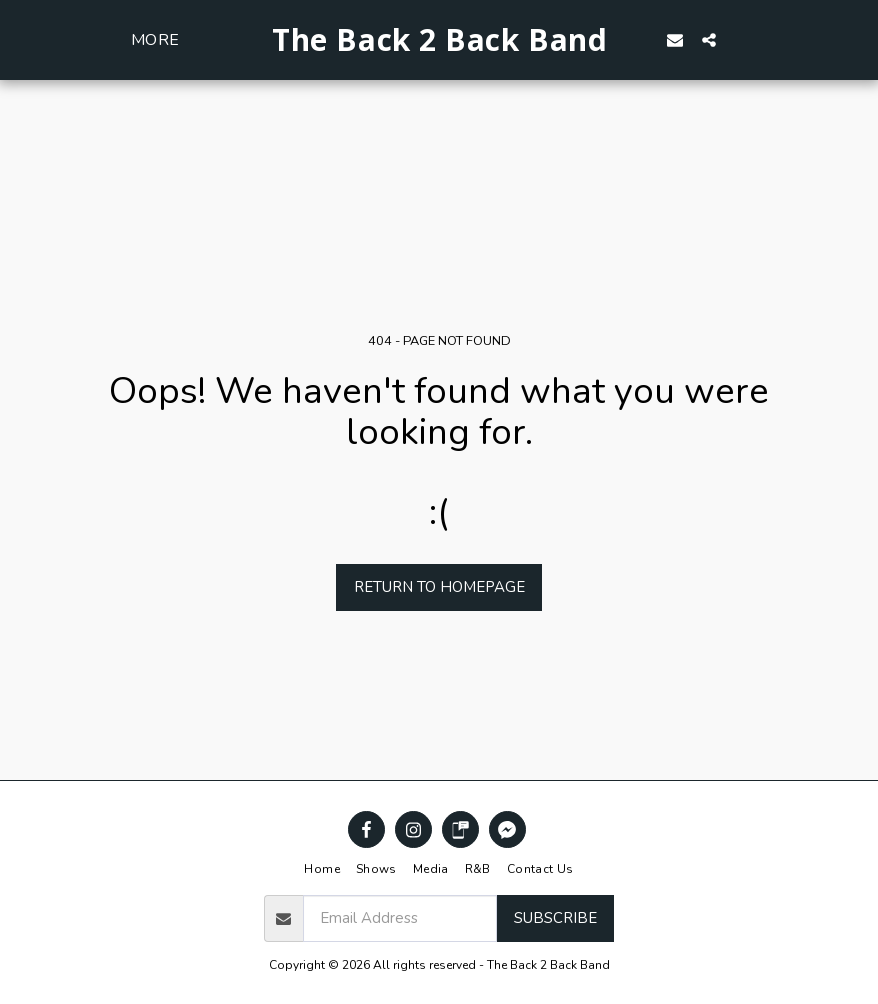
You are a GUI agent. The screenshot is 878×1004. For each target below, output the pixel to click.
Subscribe (555, 918)
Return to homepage (439, 587)
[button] (708, 39)
